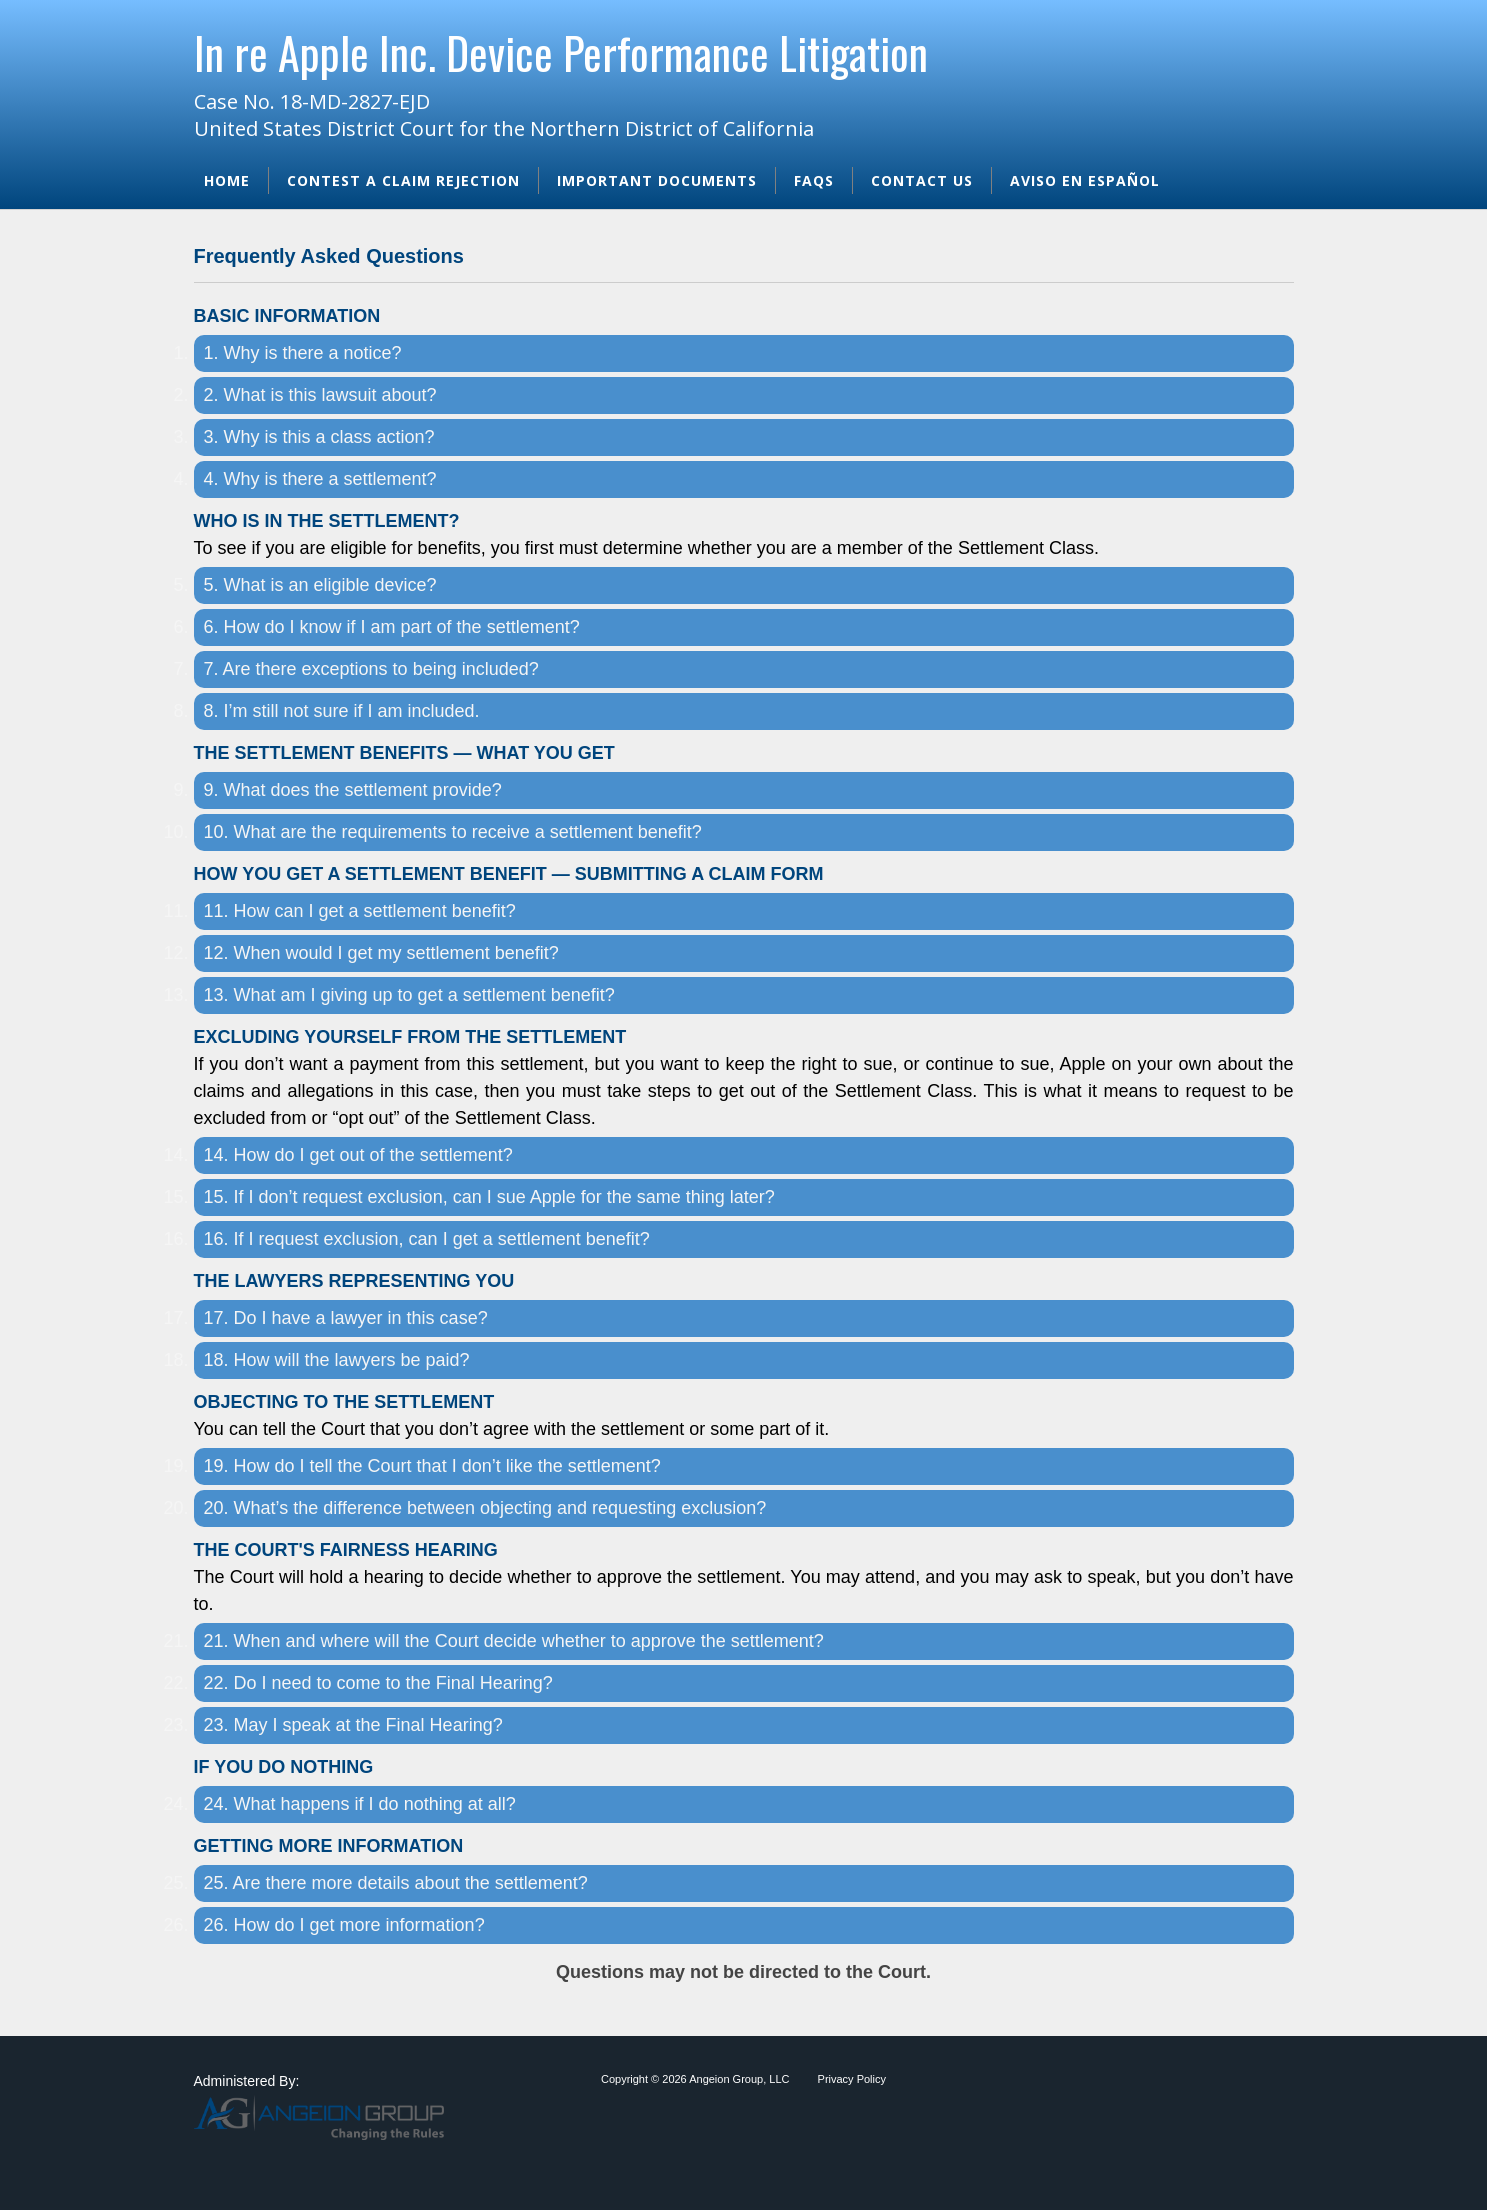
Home (227, 180)
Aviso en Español (1085, 180)
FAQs (814, 180)
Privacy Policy (852, 2079)
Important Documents (657, 180)
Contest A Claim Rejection (403, 180)
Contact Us (922, 180)
